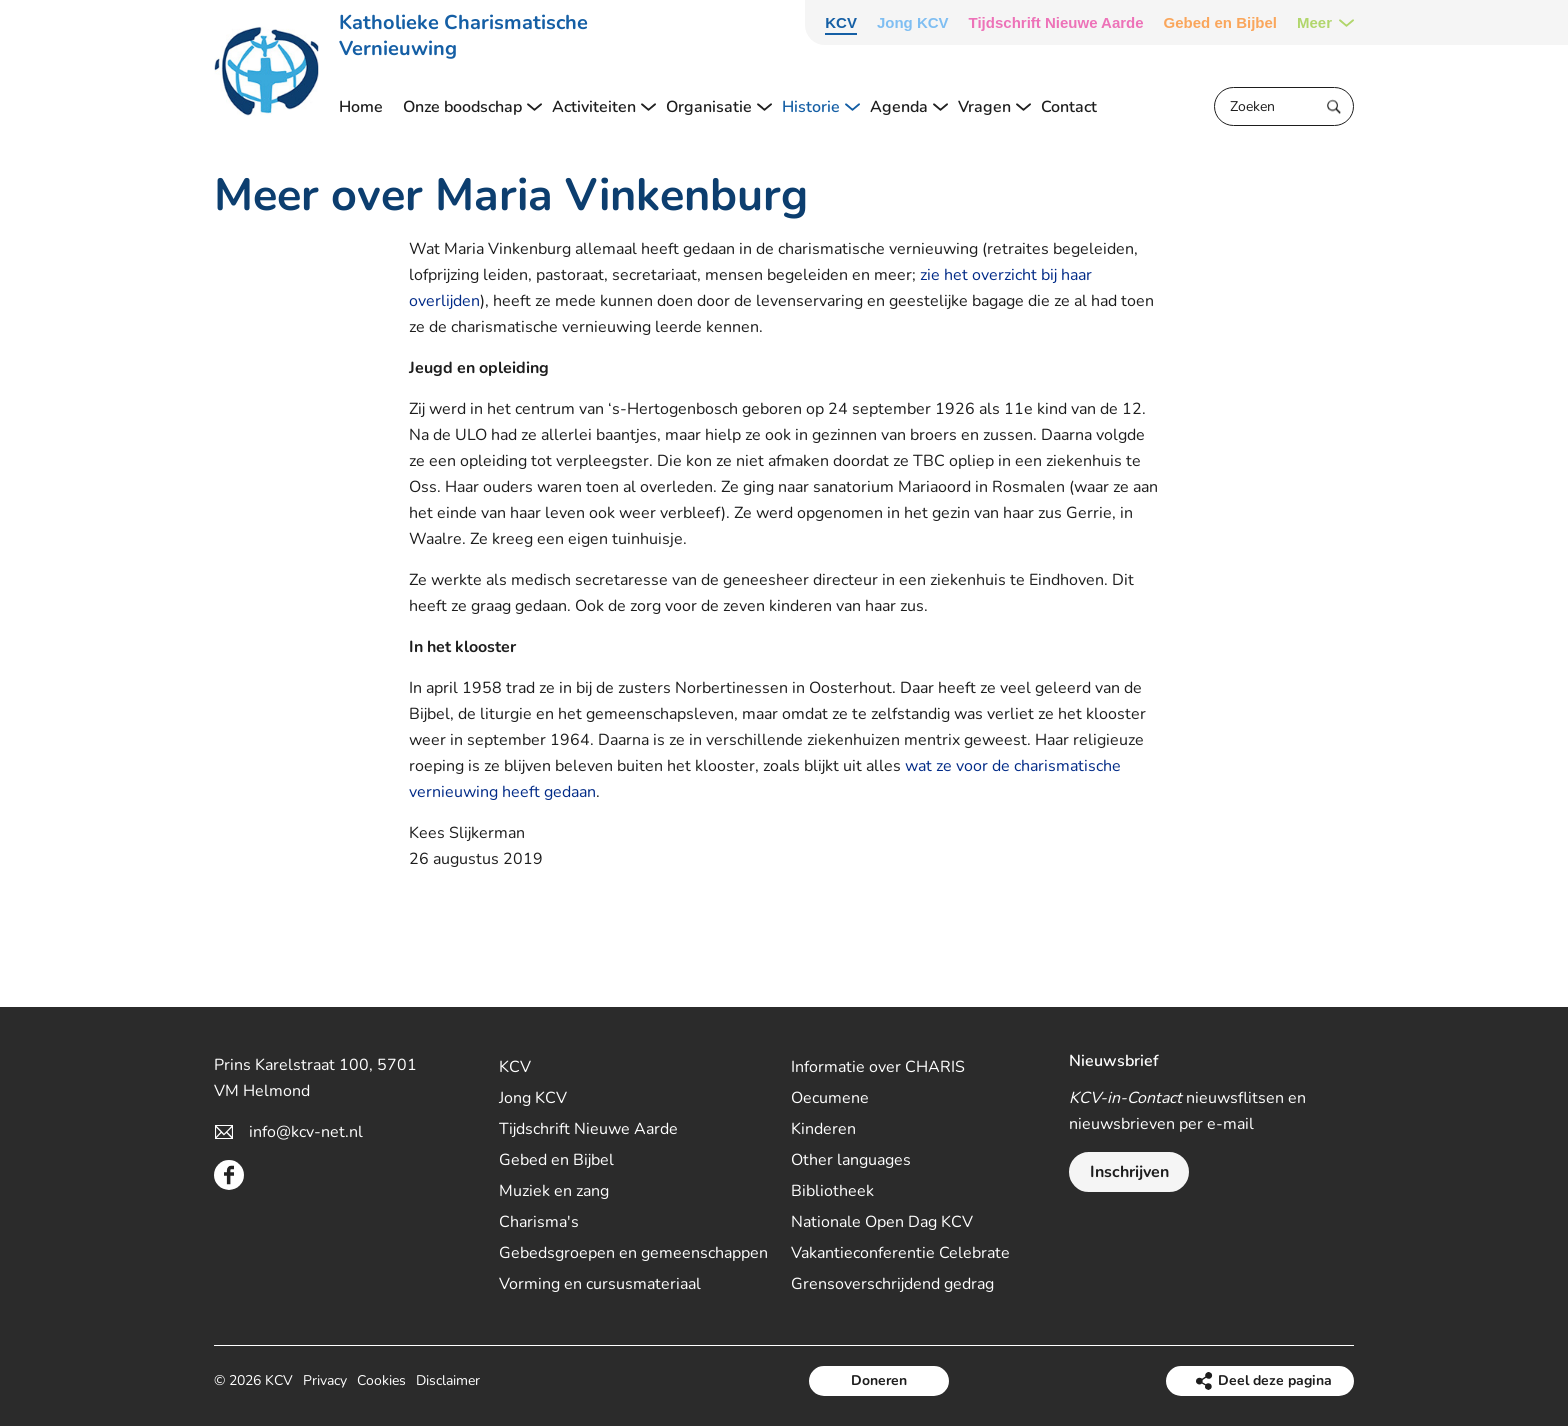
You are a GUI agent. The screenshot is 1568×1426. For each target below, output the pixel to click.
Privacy (325, 1380)
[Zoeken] (1284, 106)
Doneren (879, 1380)
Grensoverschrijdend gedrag (892, 1284)
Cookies (381, 1380)
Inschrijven (1129, 1172)
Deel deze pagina (1275, 1380)
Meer (1314, 22)
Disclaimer (448, 1380)
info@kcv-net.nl (306, 1132)
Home (361, 107)
